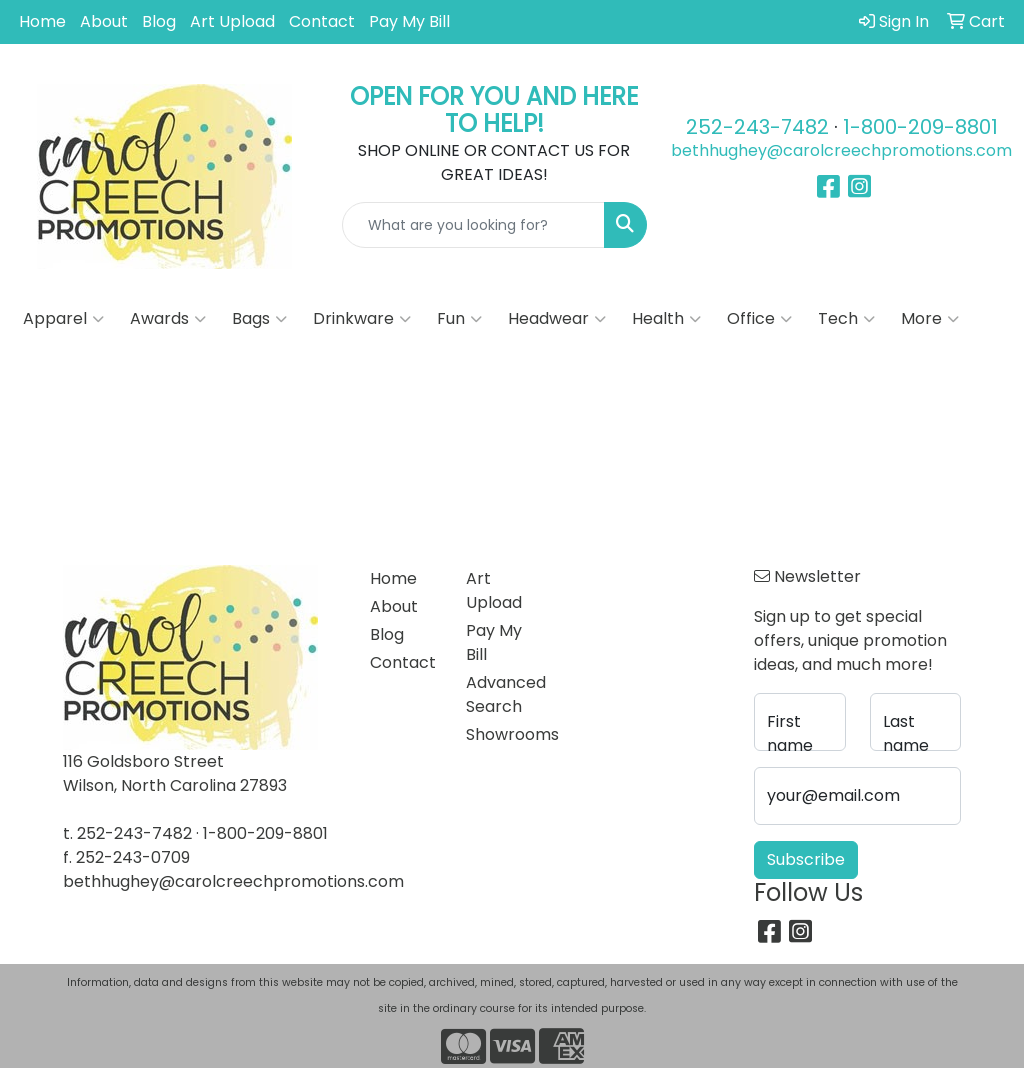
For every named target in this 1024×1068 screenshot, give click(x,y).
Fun (459, 319)
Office (759, 319)
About (104, 21)
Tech (846, 319)
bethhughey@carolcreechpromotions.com (841, 150)
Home (42, 21)
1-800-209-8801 (920, 127)
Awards (168, 319)
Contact (322, 21)
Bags (259, 319)
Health (666, 319)
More (930, 319)
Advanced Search (502, 694)
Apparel (63, 319)
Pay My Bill (409, 21)
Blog (159, 21)
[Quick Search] (474, 225)
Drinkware (362, 319)
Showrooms (502, 734)
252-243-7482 (757, 127)
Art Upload (232, 21)
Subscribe (806, 859)
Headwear (557, 319)
